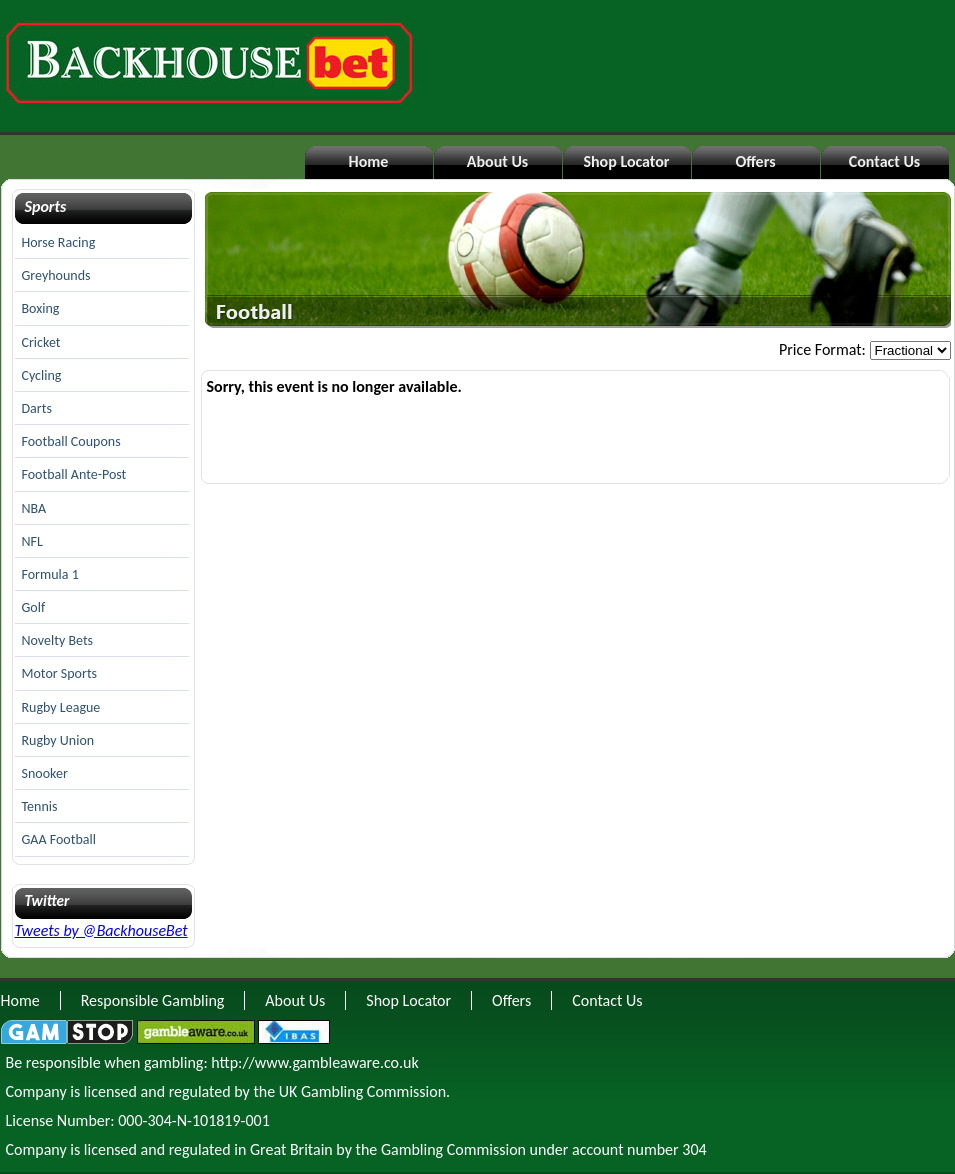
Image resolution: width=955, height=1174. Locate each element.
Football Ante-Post (74, 474)
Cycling (42, 375)
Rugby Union (58, 740)
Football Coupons (71, 441)
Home (369, 161)
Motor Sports (60, 673)
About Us (497, 161)
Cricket (41, 342)
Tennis (40, 806)
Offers (755, 161)
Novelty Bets (58, 640)
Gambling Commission (453, 1149)
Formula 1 (50, 574)
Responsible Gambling (153, 1000)
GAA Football (59, 839)
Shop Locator (626, 161)
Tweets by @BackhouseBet (101, 930)
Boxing (41, 308)
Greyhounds (56, 275)
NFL (32, 541)
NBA (34, 508)
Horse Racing (59, 242)
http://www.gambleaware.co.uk (314, 1062)
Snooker (45, 773)
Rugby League (61, 707)
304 (694, 1149)
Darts (37, 408)
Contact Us (884, 161)
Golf (34, 607)
